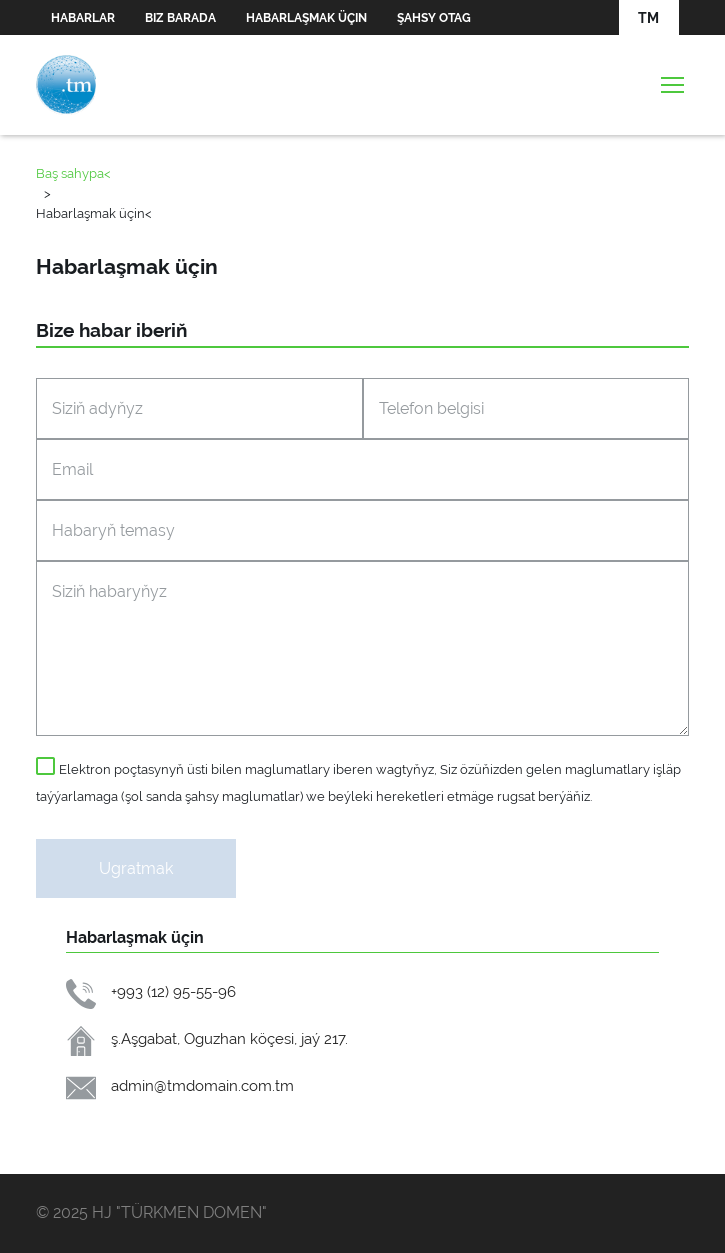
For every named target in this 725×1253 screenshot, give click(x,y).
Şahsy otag (434, 18)
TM (648, 18)
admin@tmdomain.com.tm (202, 1085)
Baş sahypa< (73, 173)
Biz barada (180, 18)
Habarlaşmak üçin (306, 18)
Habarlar (83, 18)
